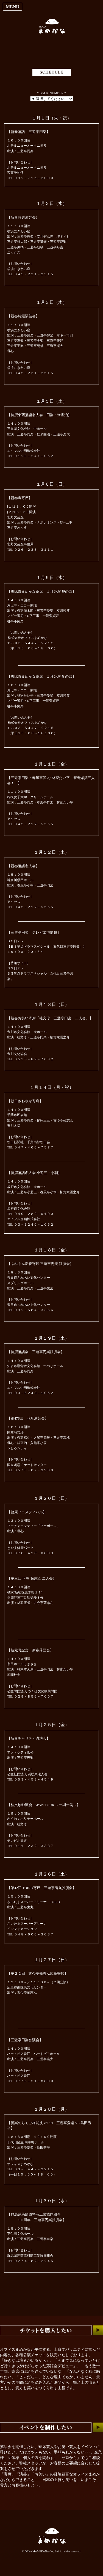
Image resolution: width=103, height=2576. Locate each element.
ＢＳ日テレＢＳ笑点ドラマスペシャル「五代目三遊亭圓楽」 (40, 973)
